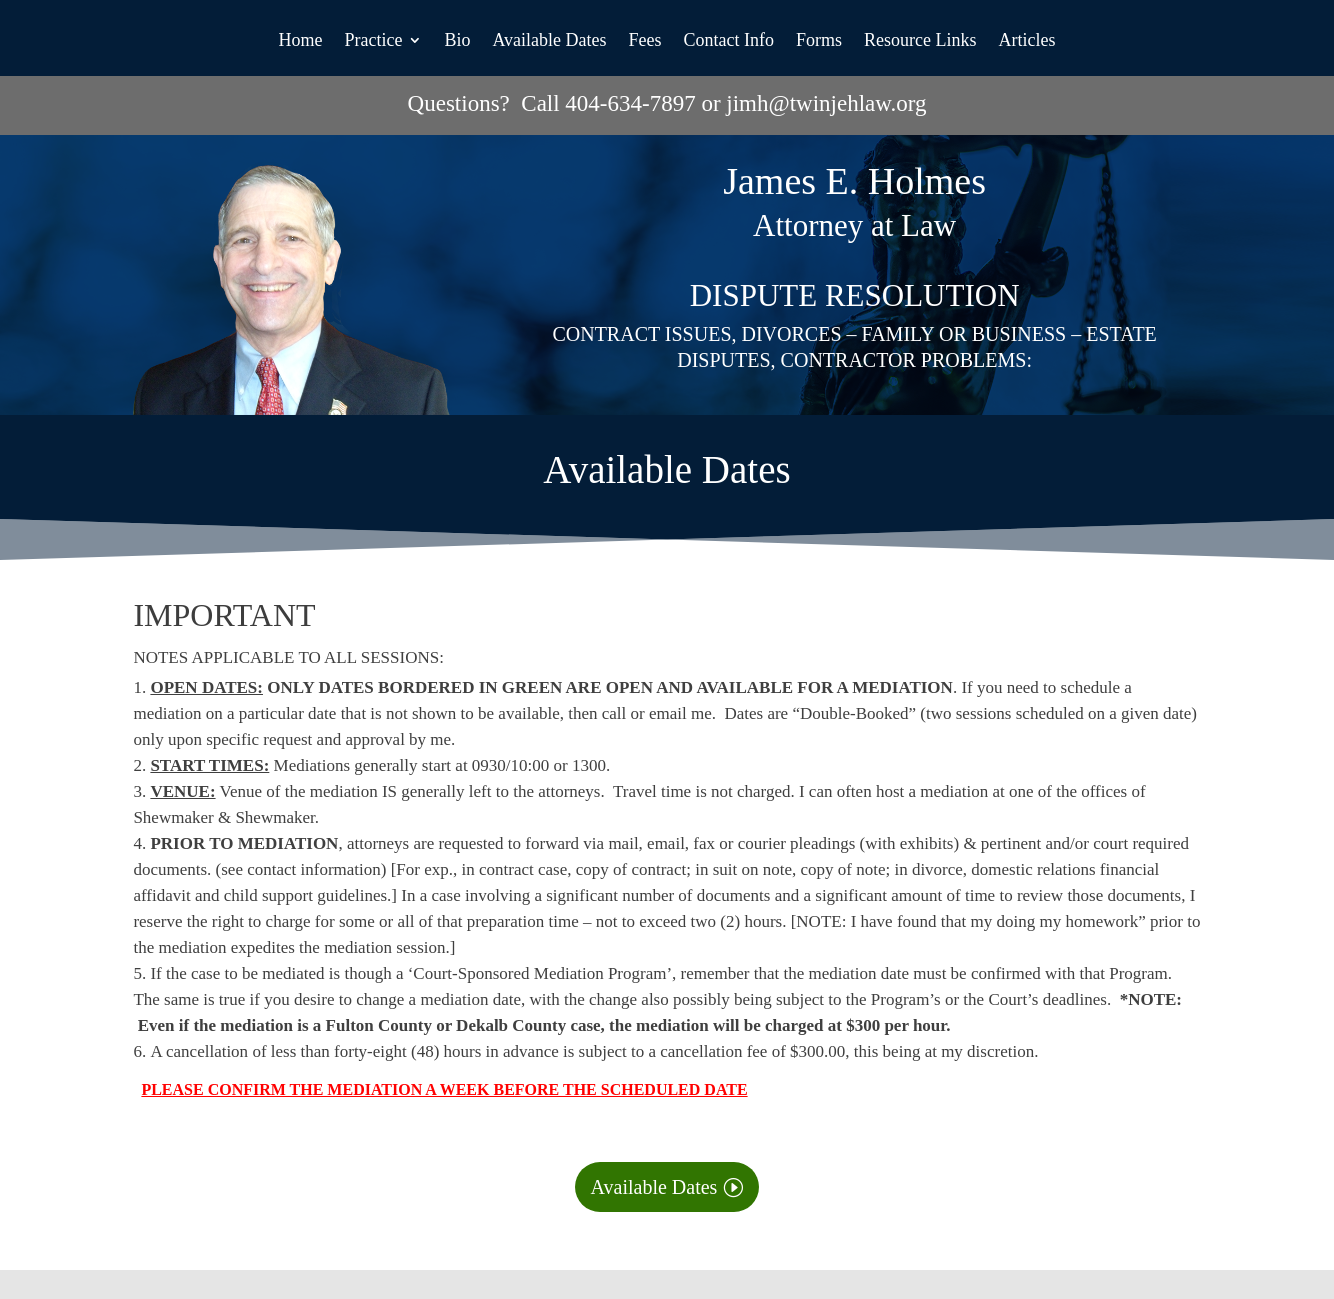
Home (300, 41)
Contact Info (729, 41)
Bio (457, 41)
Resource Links (920, 41)
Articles (1027, 41)
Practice (373, 41)
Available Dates (549, 41)
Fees (645, 41)
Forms (819, 41)
